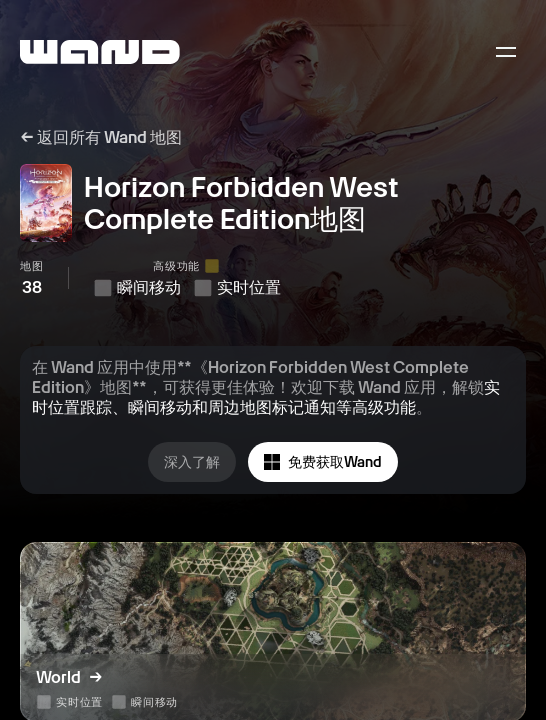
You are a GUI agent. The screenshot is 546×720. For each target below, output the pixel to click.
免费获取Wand (323, 462)
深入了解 (192, 462)
